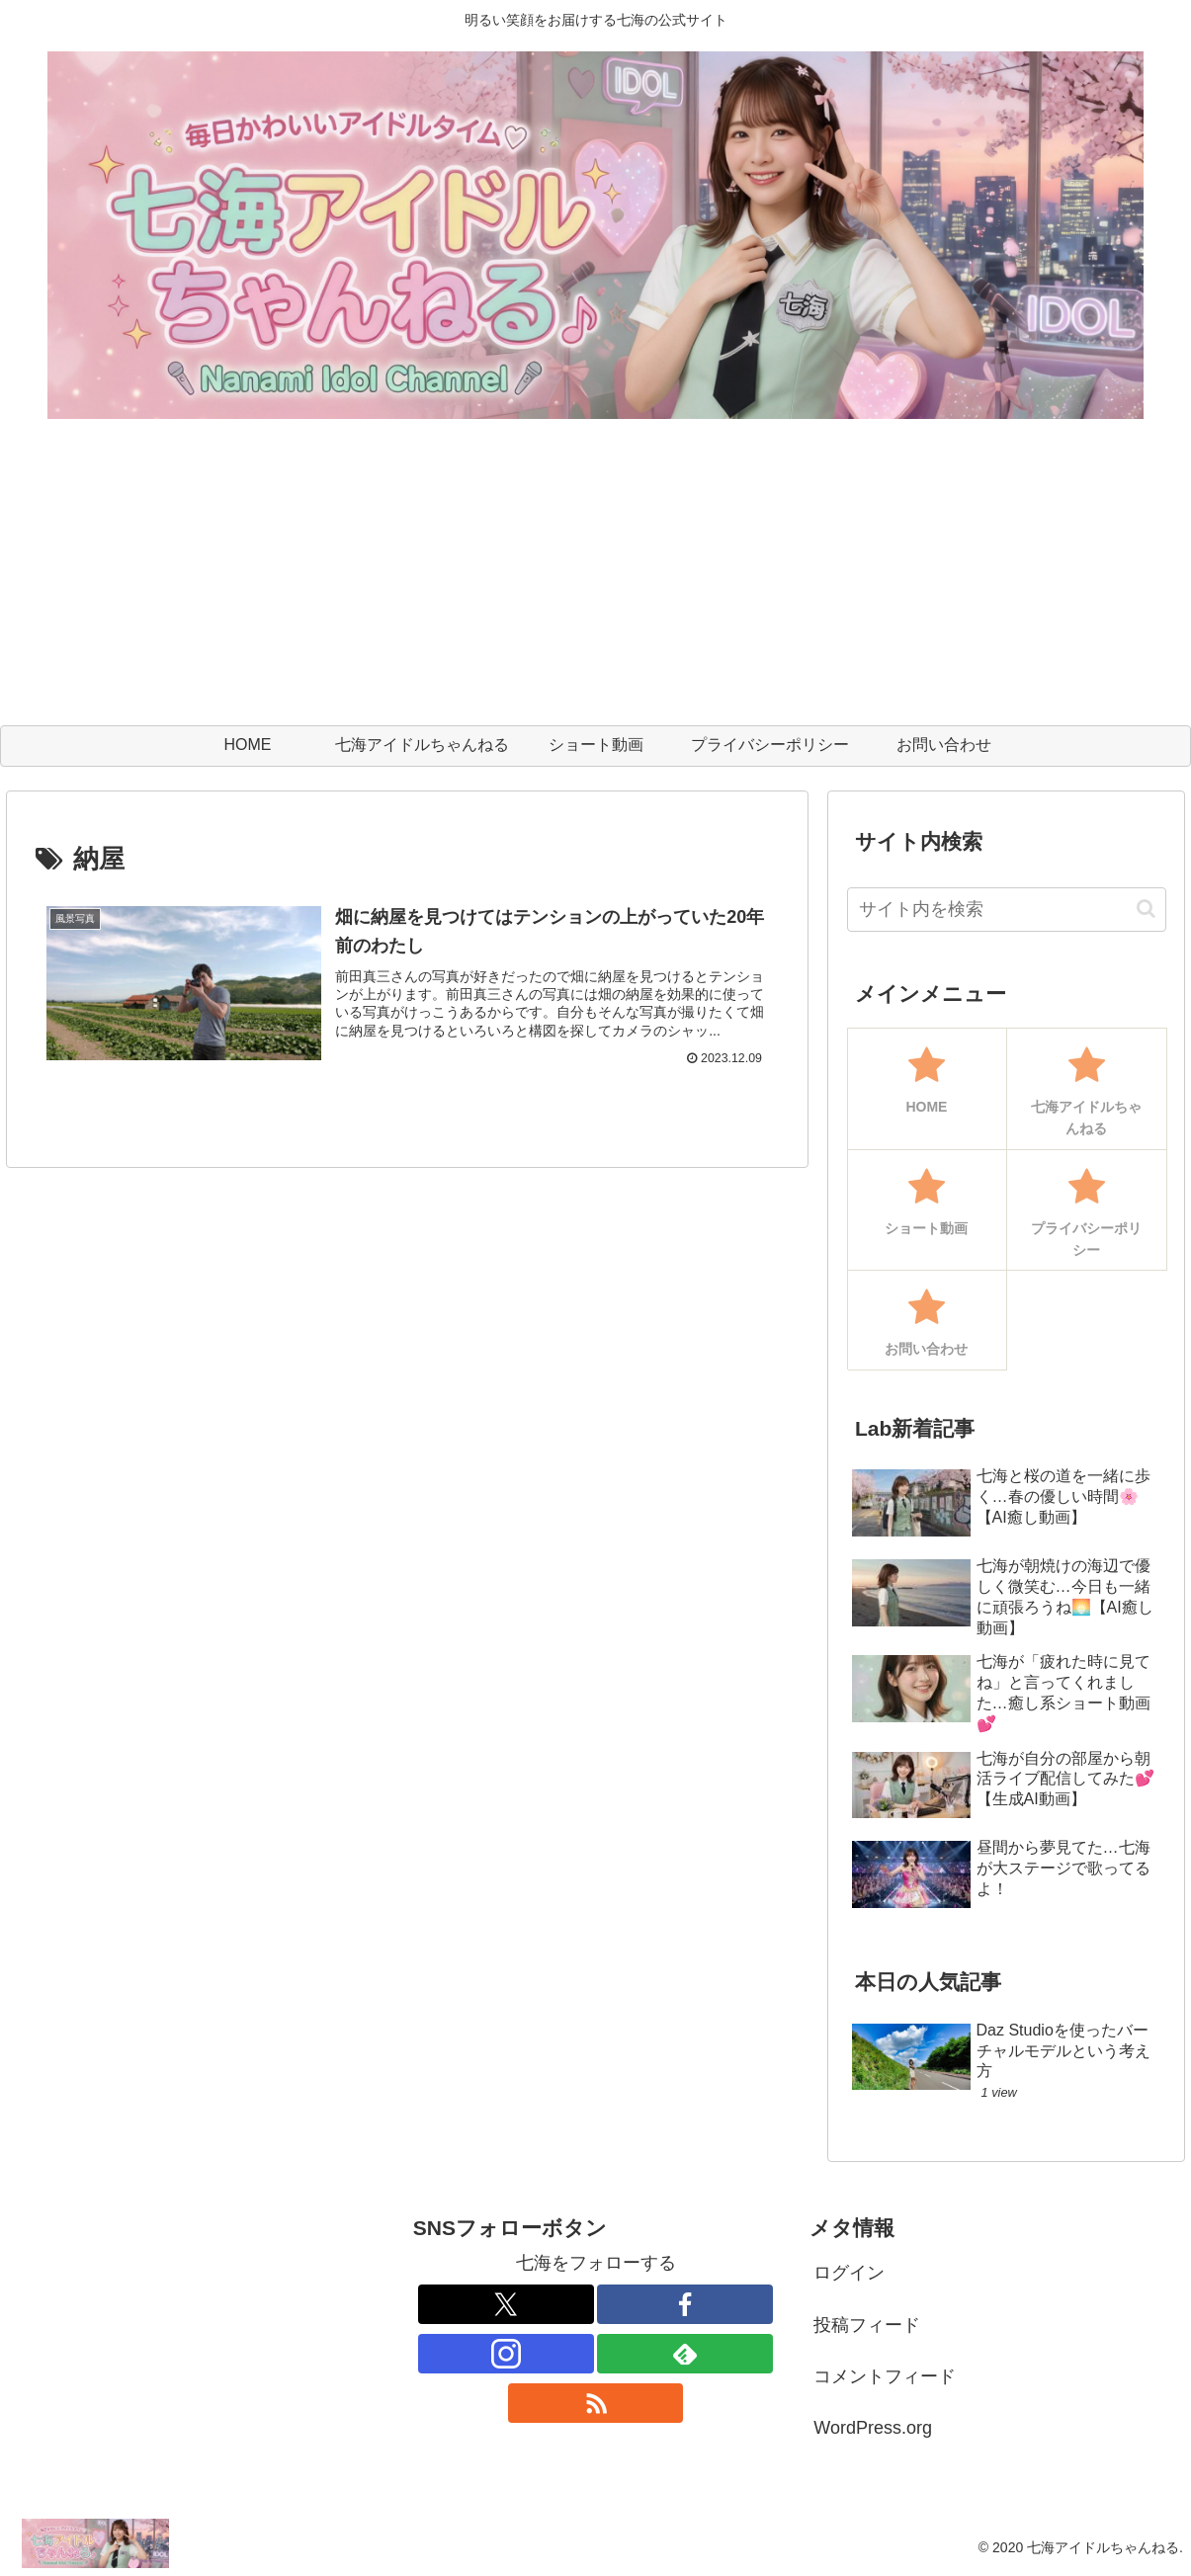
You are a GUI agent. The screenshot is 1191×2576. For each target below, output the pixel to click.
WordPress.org (872, 2428)
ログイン (849, 2273)
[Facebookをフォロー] (684, 2304)
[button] (1146, 908)
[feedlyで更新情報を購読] (684, 2353)
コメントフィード (884, 2376)
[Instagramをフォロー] (505, 2353)
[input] (1006, 909)
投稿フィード (866, 2325)
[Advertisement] (596, 577)
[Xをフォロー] (505, 2304)
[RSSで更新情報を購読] (595, 2403)
